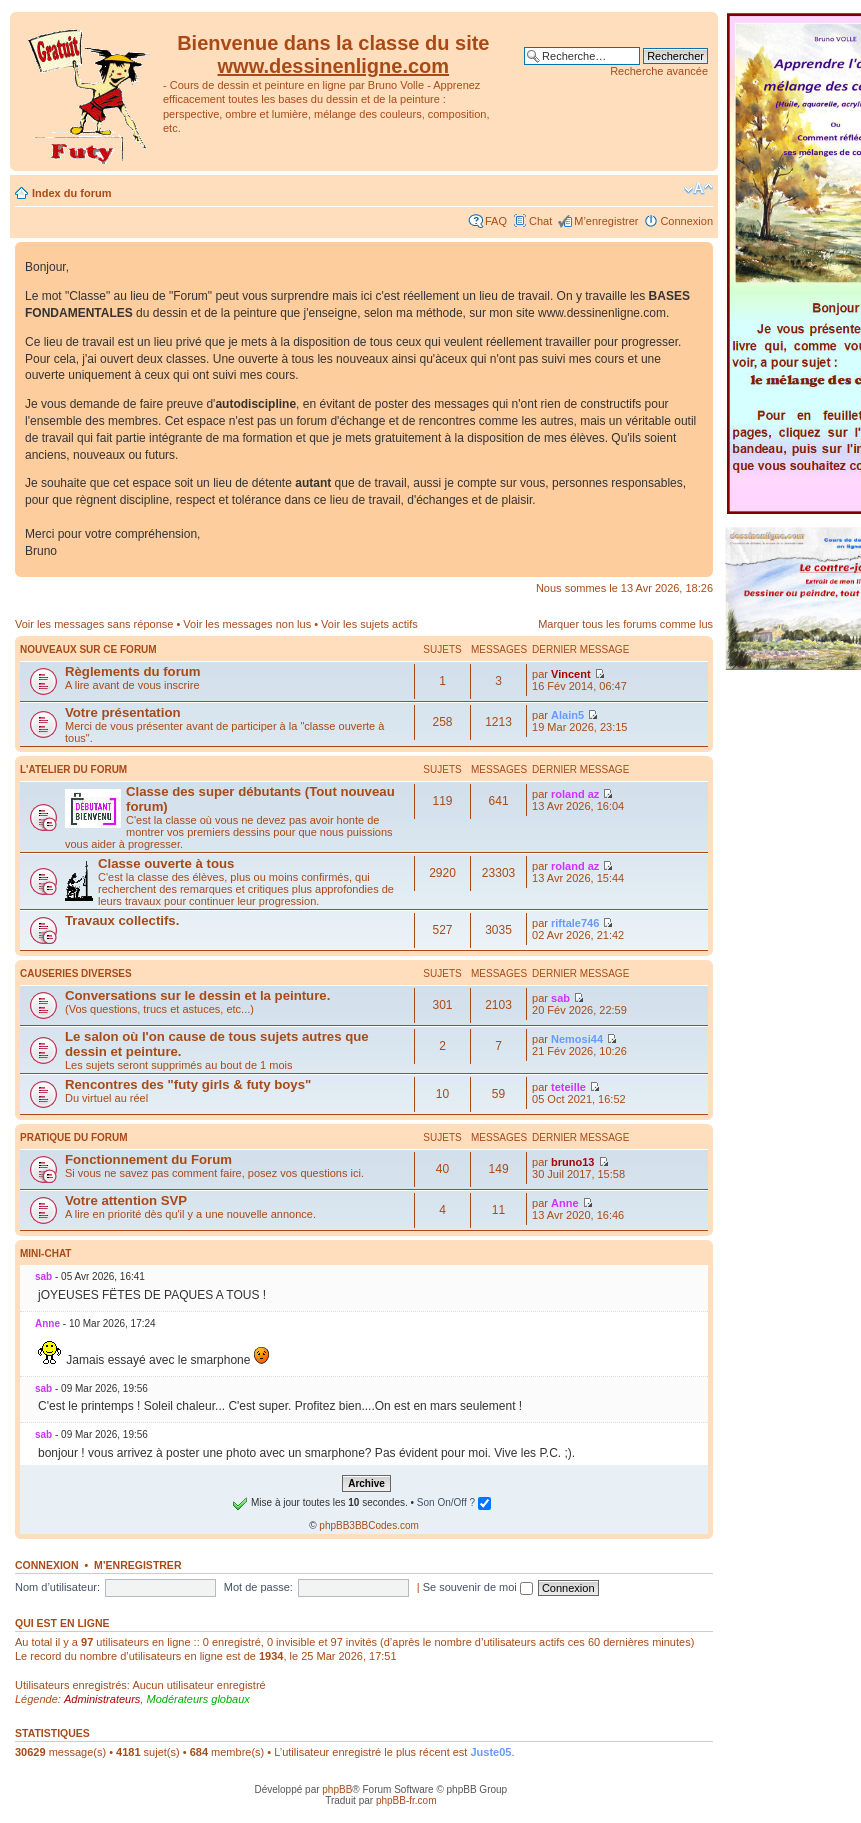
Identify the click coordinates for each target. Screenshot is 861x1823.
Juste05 (490, 1752)
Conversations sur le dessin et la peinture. (197, 995)
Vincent (571, 674)
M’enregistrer (606, 221)
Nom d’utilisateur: (57, 1587)
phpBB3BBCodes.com (369, 1525)
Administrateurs (102, 1699)
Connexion (686, 221)
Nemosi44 (577, 1039)
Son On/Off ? (454, 1502)
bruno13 (572, 1162)
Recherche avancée (659, 71)
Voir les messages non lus (247, 624)
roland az (575, 794)
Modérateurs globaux (197, 1699)
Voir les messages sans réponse (94, 624)
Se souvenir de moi (478, 1587)
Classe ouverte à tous (166, 863)
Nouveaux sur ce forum (88, 649)
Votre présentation (123, 712)
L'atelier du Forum (73, 769)
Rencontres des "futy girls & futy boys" (188, 1084)
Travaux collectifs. (122, 920)
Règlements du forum (133, 671)
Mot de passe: (258, 1587)
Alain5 (567, 715)
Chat (540, 221)
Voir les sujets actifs (369, 624)
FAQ (496, 221)
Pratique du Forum (74, 1137)
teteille (568, 1087)
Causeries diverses (76, 973)
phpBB (337, 1789)
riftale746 (575, 923)
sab (560, 998)
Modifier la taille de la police (698, 189)
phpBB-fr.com (406, 1800)
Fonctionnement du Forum (148, 1159)
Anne (565, 1203)
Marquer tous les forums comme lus (625, 624)
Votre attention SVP (126, 1200)
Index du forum (71, 193)
